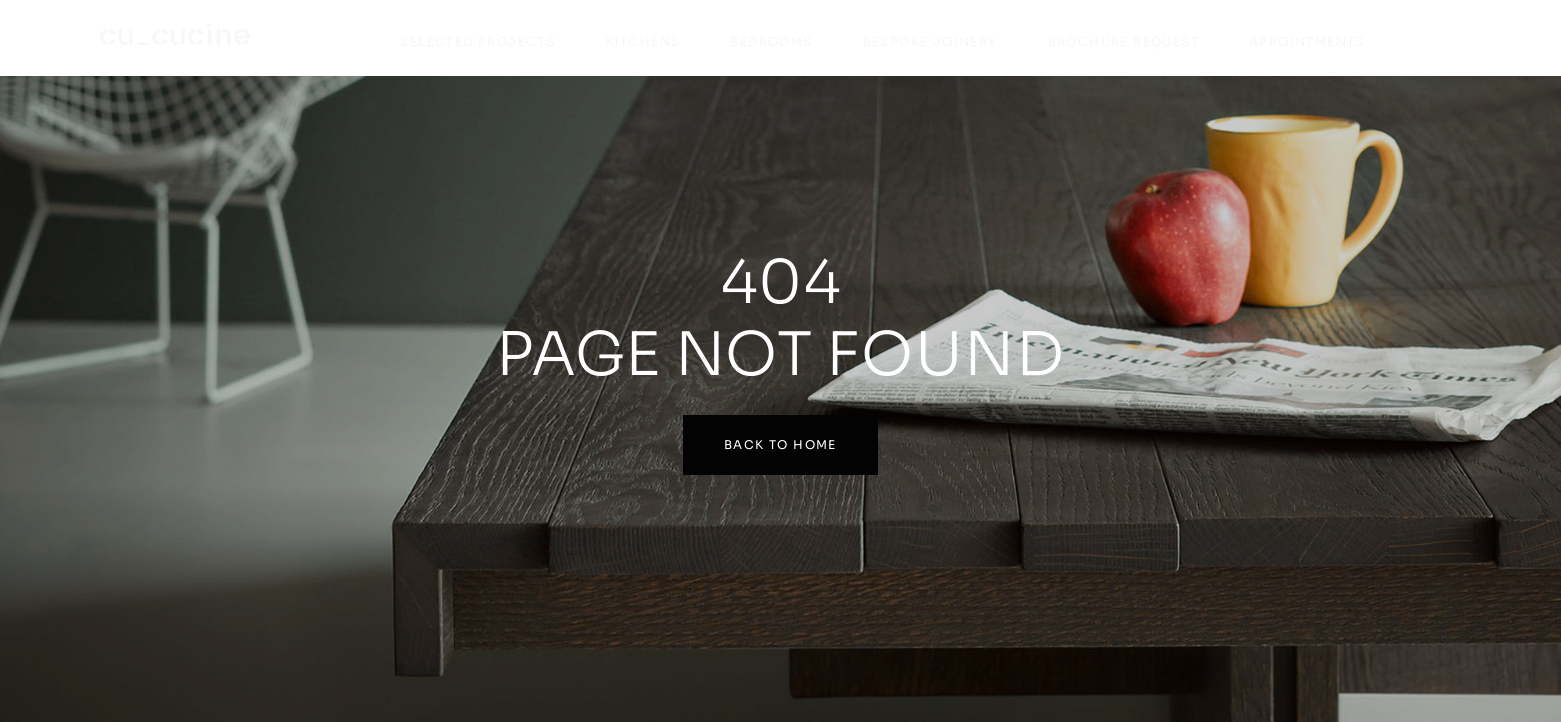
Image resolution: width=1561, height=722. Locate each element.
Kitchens (642, 41)
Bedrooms (771, 41)
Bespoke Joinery (930, 41)
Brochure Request (1123, 41)
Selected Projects (477, 41)
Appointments (1307, 41)
